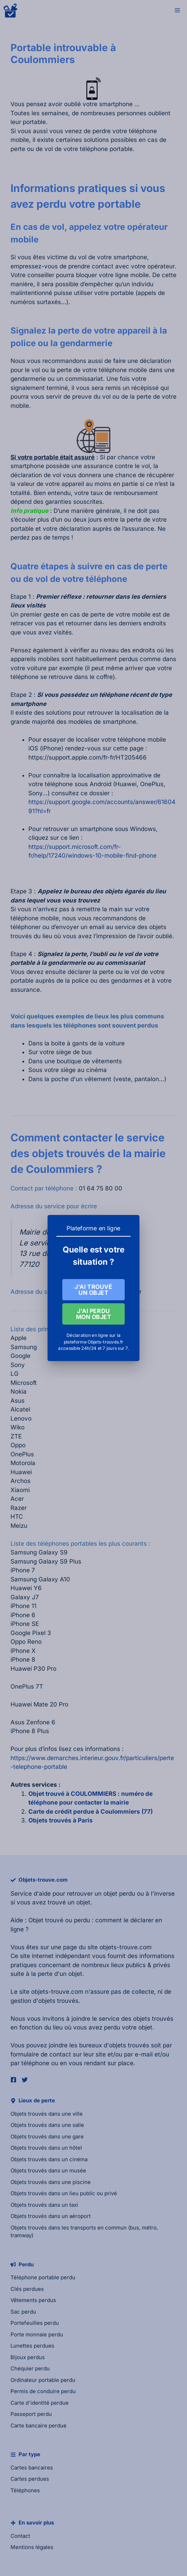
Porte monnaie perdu (37, 2334)
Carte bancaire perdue (39, 2425)
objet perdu (119, 1893)
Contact (20, 2536)
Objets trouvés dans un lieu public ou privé (64, 2193)
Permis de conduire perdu (43, 2391)
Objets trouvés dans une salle (47, 2125)
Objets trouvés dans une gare (47, 2136)
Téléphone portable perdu (43, 2277)
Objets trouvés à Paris (60, 1820)
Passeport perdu (31, 2414)
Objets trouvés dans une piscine (51, 2182)
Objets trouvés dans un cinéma (49, 2159)
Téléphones (25, 2490)
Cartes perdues (30, 2478)
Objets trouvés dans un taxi (44, 2204)
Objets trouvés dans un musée (48, 2170)
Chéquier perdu (30, 2368)
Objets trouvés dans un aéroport (51, 2216)
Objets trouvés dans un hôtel (46, 2147)
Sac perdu (23, 2311)
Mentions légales (32, 2547)
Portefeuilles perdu (35, 2323)
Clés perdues (27, 2289)
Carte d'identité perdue (40, 2402)
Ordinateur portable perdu (43, 2380)
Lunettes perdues (32, 2345)
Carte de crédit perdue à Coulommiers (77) (90, 1811)
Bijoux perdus (28, 2357)
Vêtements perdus (33, 2300)
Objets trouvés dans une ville (47, 2113)
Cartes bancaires (32, 2467)
